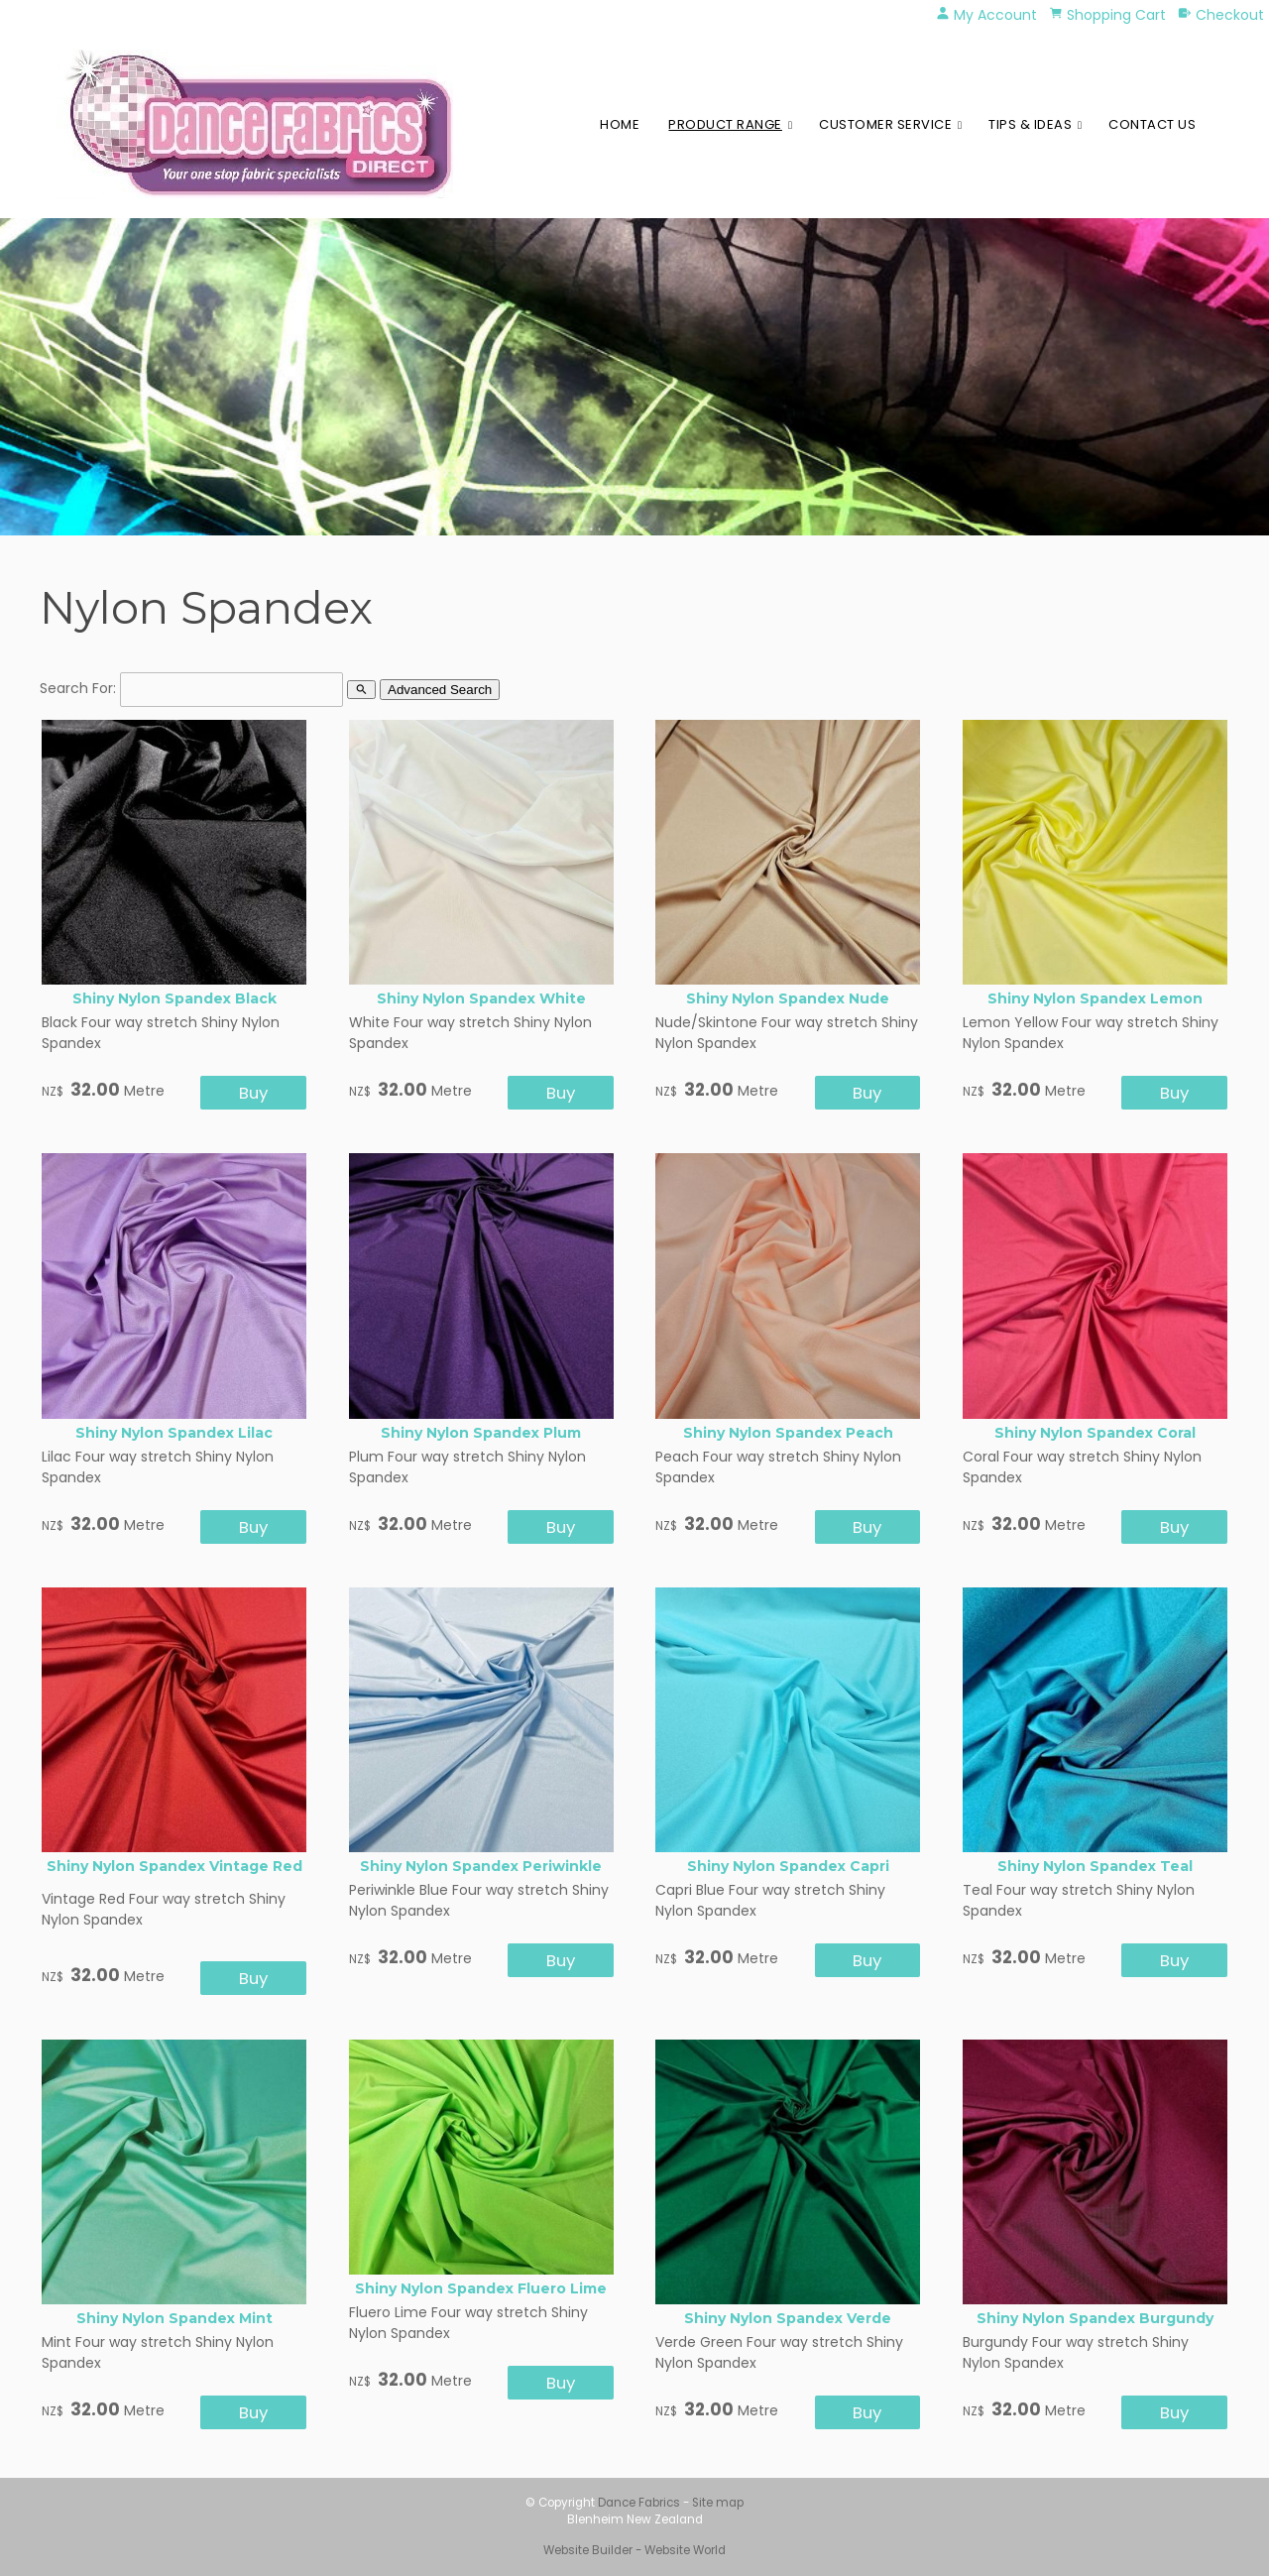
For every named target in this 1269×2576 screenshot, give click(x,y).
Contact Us (1152, 124)
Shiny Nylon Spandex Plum (481, 1433)
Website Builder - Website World (634, 2550)
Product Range (725, 124)
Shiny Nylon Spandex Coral (1095, 1433)
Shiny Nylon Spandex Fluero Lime (481, 2288)
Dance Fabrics (639, 2503)
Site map (718, 2503)
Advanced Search (440, 689)
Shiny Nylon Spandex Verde (787, 2318)
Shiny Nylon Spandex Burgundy (1095, 2318)
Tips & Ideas (1030, 124)
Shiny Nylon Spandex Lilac (174, 1433)
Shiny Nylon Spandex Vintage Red (174, 1866)
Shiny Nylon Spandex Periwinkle (481, 1866)
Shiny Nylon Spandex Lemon (1095, 998)
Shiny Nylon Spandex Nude (787, 998)
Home (619, 124)
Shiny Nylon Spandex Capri (788, 1866)
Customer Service (885, 124)
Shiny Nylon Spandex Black (174, 998)
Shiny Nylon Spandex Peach (788, 1433)
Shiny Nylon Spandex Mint (174, 2318)
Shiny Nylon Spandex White (481, 998)
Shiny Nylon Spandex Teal (1095, 1866)
